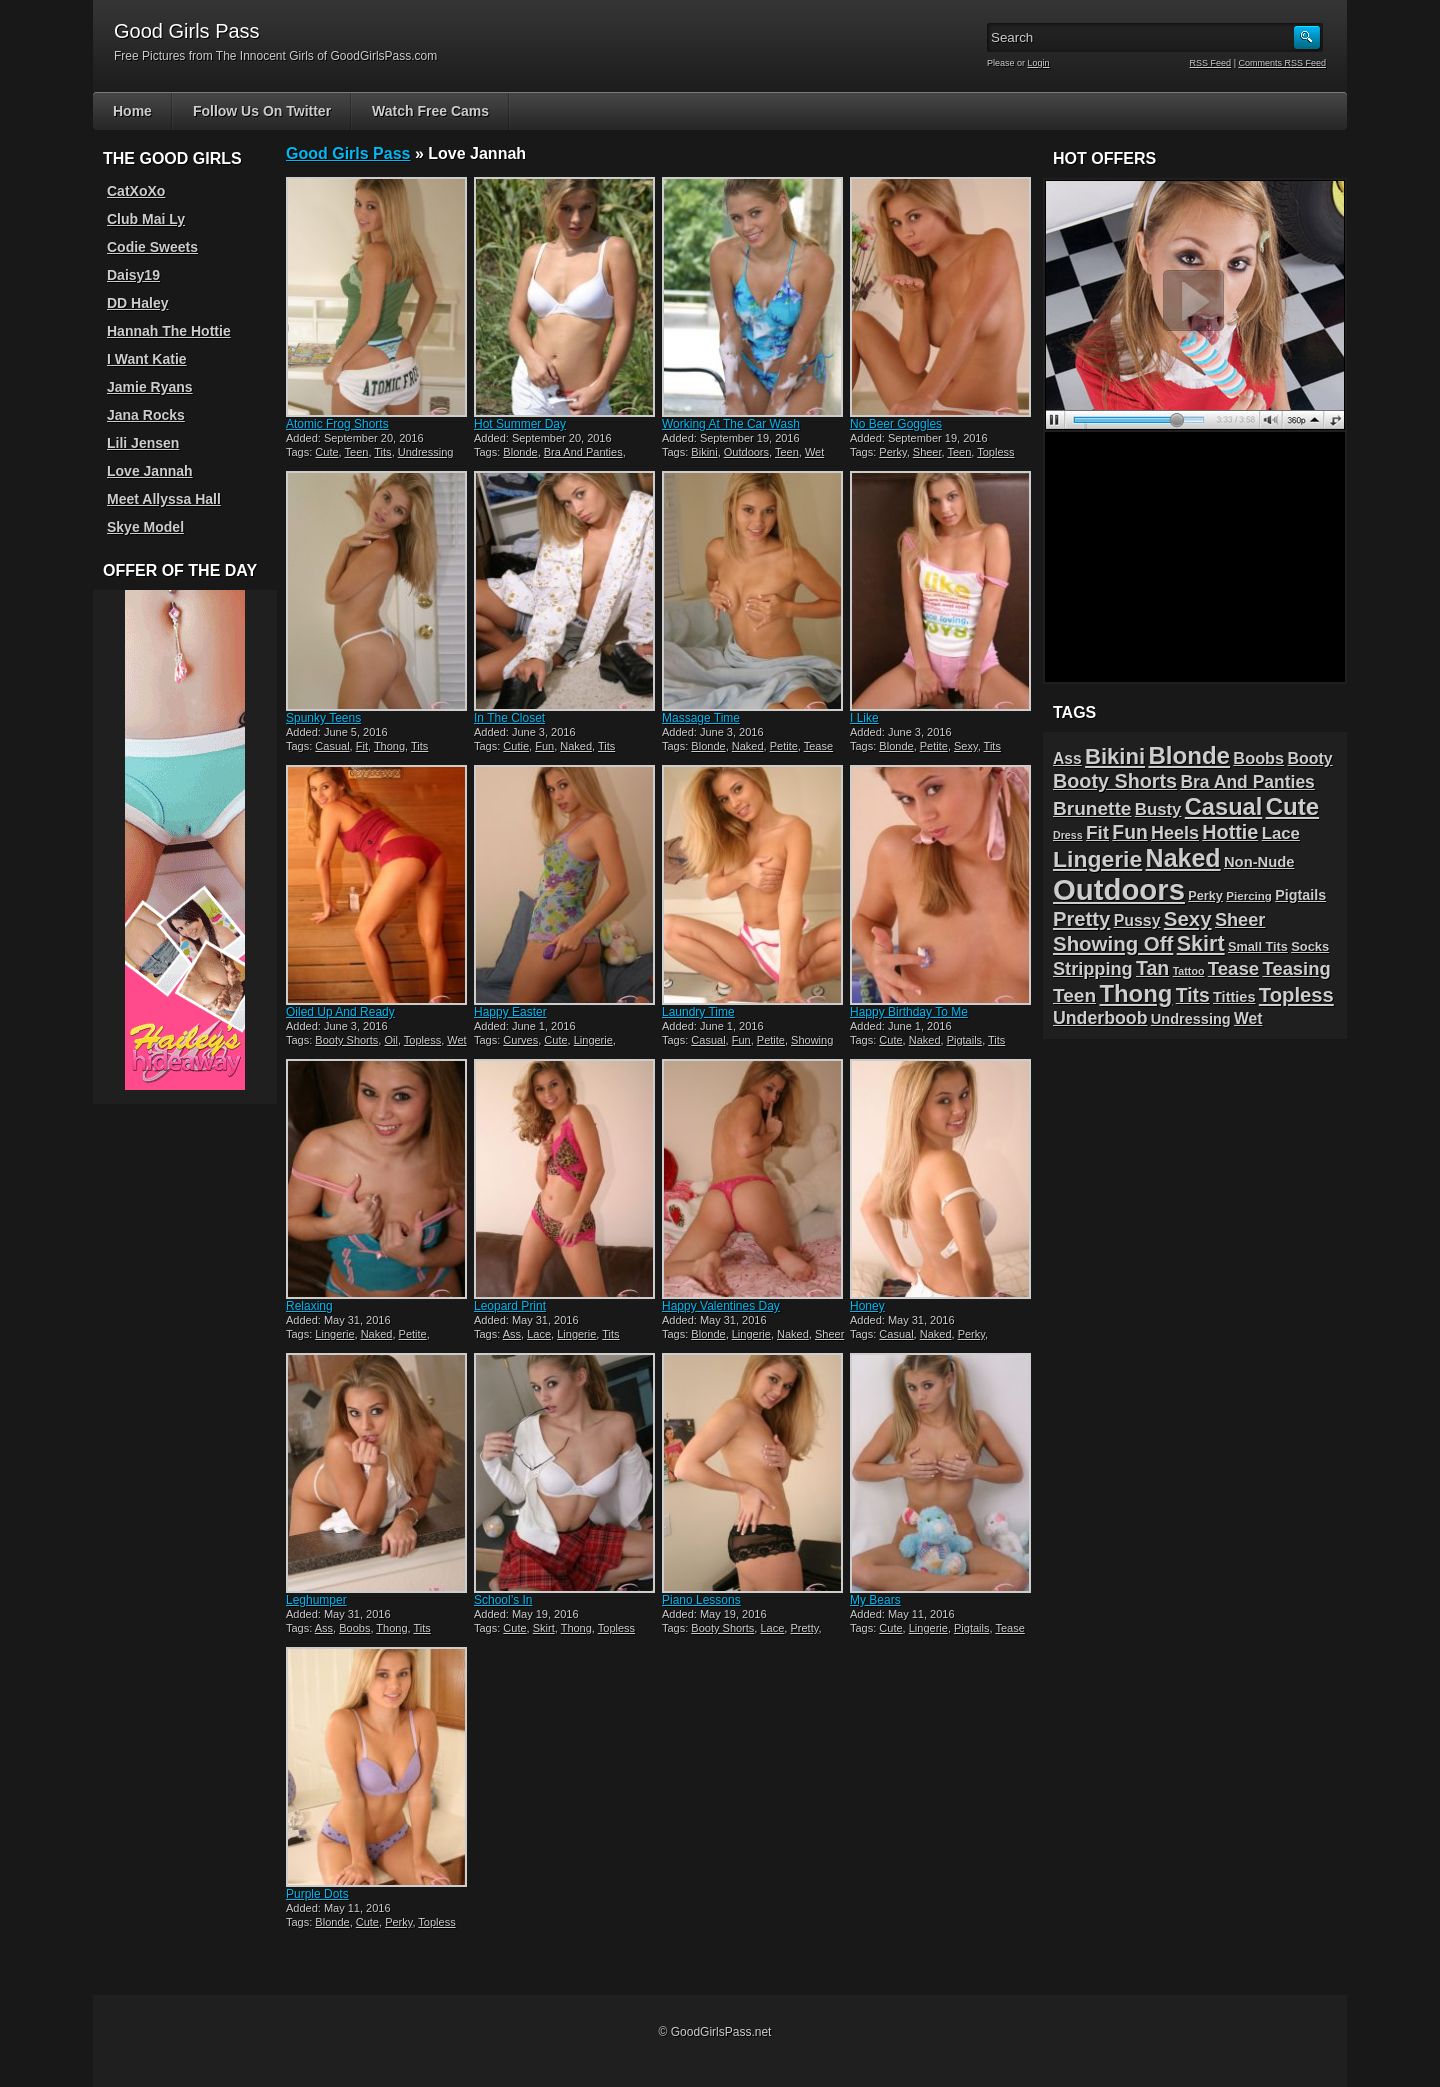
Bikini (704, 452)
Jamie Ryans (150, 387)
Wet (814, 452)
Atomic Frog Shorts (337, 424)
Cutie (516, 746)
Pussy (1137, 920)
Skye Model (145, 527)
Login (1039, 63)
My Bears (875, 1600)
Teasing (1297, 968)
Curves (520, 1040)
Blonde (520, 452)
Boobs (354, 1628)
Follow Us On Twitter (262, 111)
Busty (1158, 809)
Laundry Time (698, 1012)
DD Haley (137, 303)
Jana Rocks (146, 415)
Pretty (804, 1628)
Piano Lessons (701, 1600)
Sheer (927, 452)
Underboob (1100, 1018)
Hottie (1230, 832)
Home (132, 111)
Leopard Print (510, 1306)
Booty (1310, 758)
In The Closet (509, 718)
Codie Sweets (152, 247)
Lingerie (593, 1040)
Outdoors (746, 452)
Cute (326, 452)
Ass (512, 1334)
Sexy (966, 746)
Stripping (1093, 969)
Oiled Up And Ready (340, 1012)
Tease (818, 746)
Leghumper (316, 1600)
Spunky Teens (323, 718)
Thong (389, 746)
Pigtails (964, 1040)
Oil (390, 1040)
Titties (1234, 997)
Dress (1068, 835)
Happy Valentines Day (721, 1306)
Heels (1175, 833)
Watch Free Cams (430, 111)
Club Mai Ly (146, 219)
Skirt (544, 1628)
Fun (544, 746)
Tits (382, 452)
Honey (867, 1306)
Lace (539, 1334)
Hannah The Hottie (169, 331)
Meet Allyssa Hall (164, 499)
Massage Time (701, 718)
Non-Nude (1259, 862)
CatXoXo (136, 191)
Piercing (1249, 896)
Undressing (426, 452)
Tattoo (1189, 971)
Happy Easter (510, 1012)
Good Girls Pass (348, 153)
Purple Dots (317, 1894)
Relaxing (309, 1306)
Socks (1310, 946)
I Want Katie (147, 359)
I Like (864, 718)
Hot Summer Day (520, 424)
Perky (892, 452)
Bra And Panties (583, 452)
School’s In (503, 1600)
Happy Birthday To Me (909, 1012)
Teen (357, 452)
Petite (784, 746)
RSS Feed (1211, 63)
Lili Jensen (143, 443)
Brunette (1092, 808)
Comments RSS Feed (1282, 63)
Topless (995, 452)
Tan (1152, 968)
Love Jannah (150, 471)
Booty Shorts (346, 1040)
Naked (576, 746)
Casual (332, 746)
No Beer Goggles (896, 424)
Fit (362, 746)
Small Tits (1258, 946)
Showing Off (1113, 943)
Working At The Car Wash (731, 424)
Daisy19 (133, 275)
